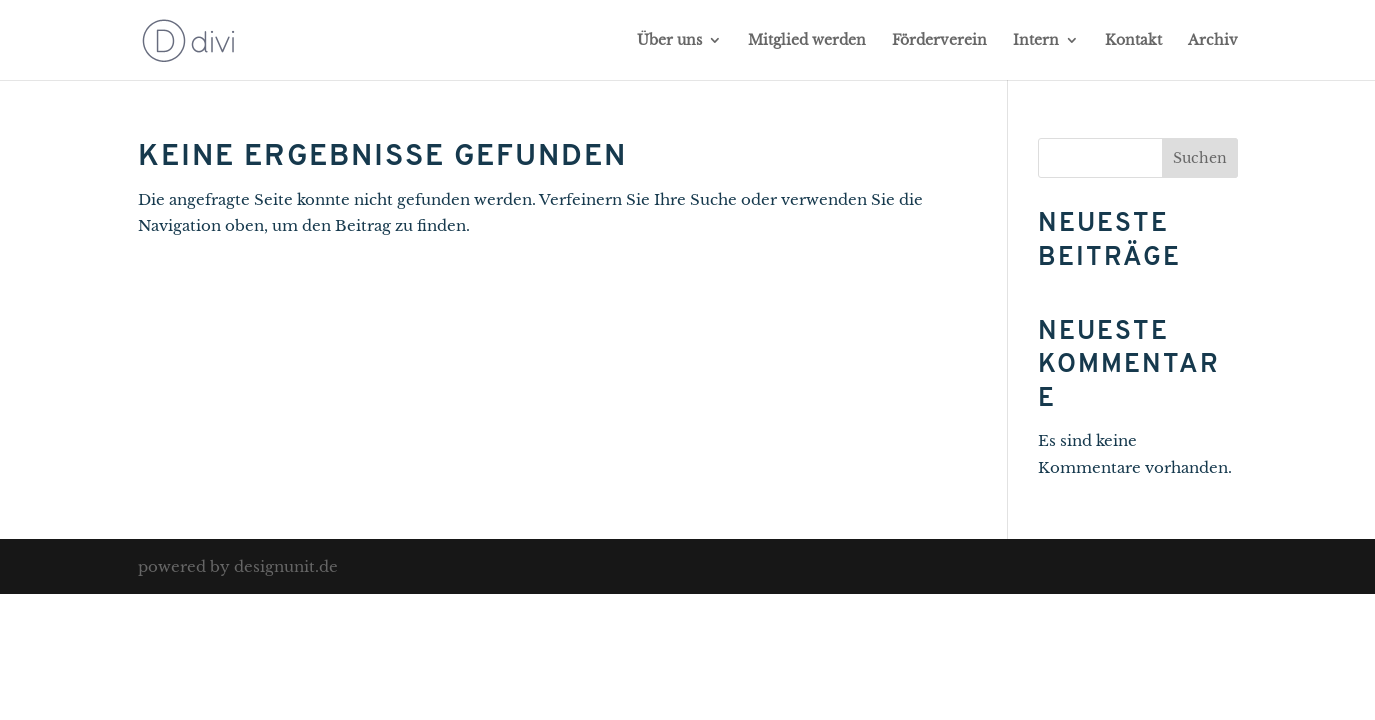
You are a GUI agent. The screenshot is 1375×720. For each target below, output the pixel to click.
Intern (1036, 41)
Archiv (1213, 41)
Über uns (669, 41)
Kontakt (1133, 41)
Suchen (1200, 158)
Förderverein (939, 41)
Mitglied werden (807, 41)
